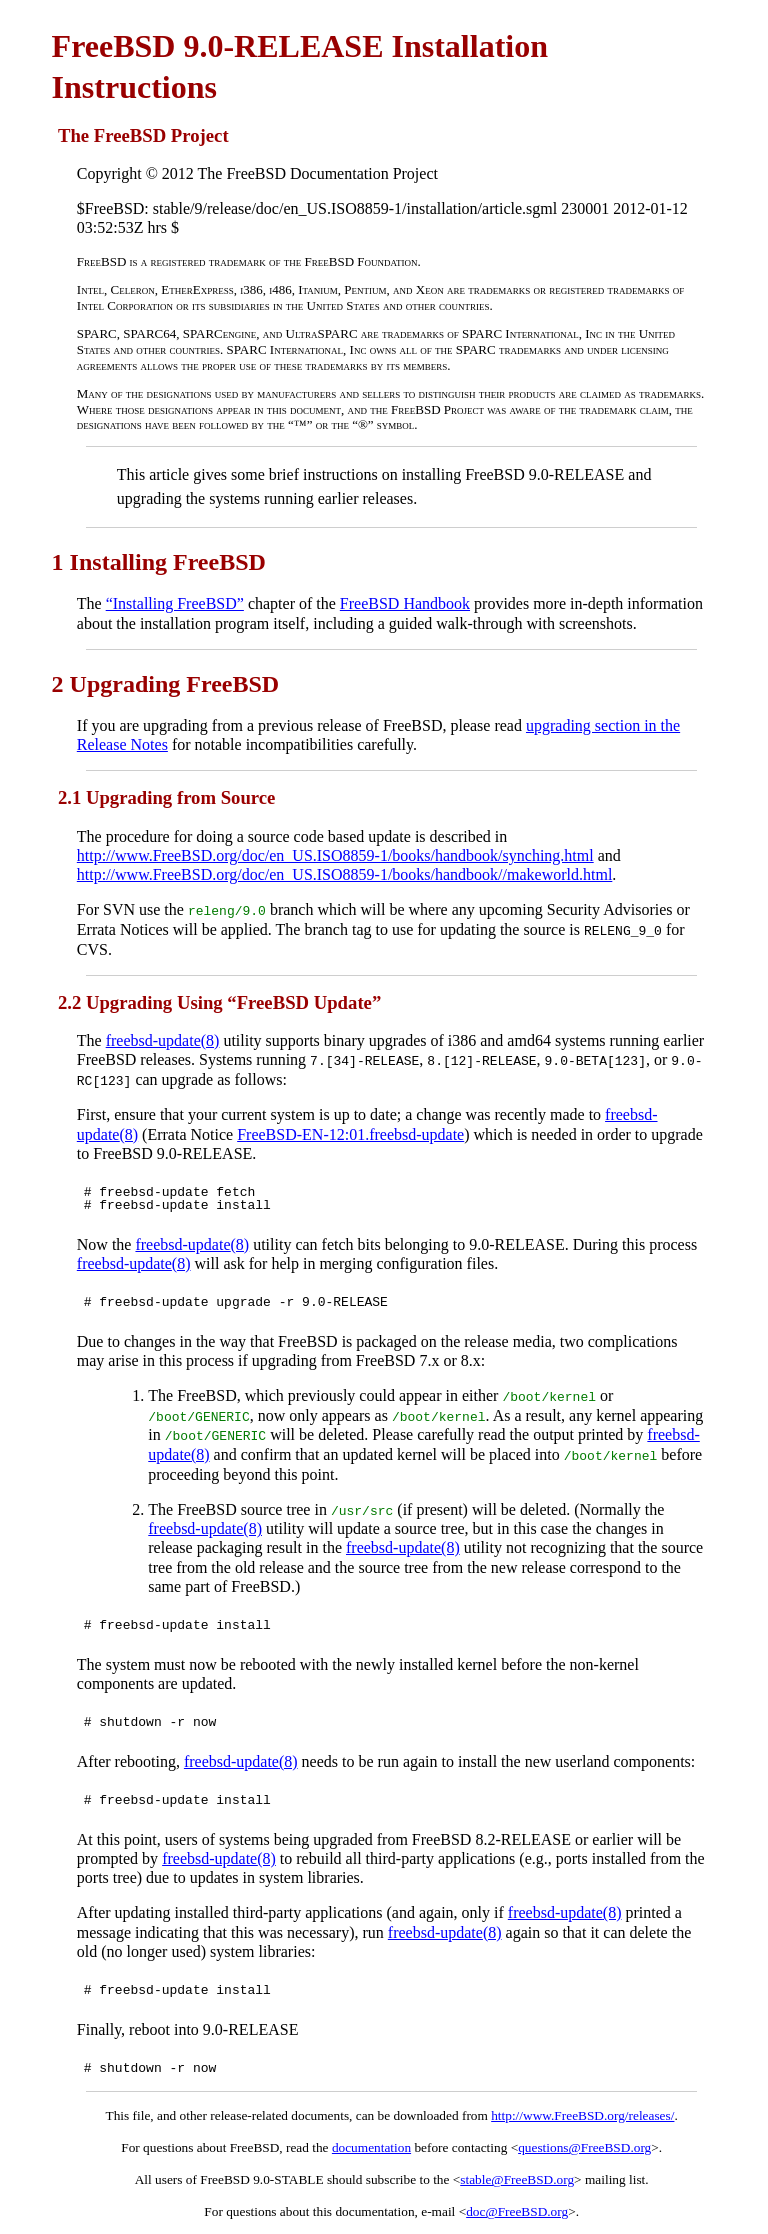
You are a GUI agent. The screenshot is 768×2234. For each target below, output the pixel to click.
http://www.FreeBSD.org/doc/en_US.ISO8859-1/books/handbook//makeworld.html (345, 874)
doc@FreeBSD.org (517, 2209)
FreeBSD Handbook (405, 603)
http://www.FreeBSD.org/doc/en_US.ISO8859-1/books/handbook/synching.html (335, 855)
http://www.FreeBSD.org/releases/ (582, 2113)
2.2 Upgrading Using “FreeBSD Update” (219, 1001)
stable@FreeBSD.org (517, 2177)
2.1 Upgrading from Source (167, 797)
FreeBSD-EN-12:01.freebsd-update (350, 1132)
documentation (371, 2145)
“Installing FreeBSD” (175, 603)
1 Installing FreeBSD (159, 562)
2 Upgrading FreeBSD (166, 684)
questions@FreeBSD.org (584, 2145)
